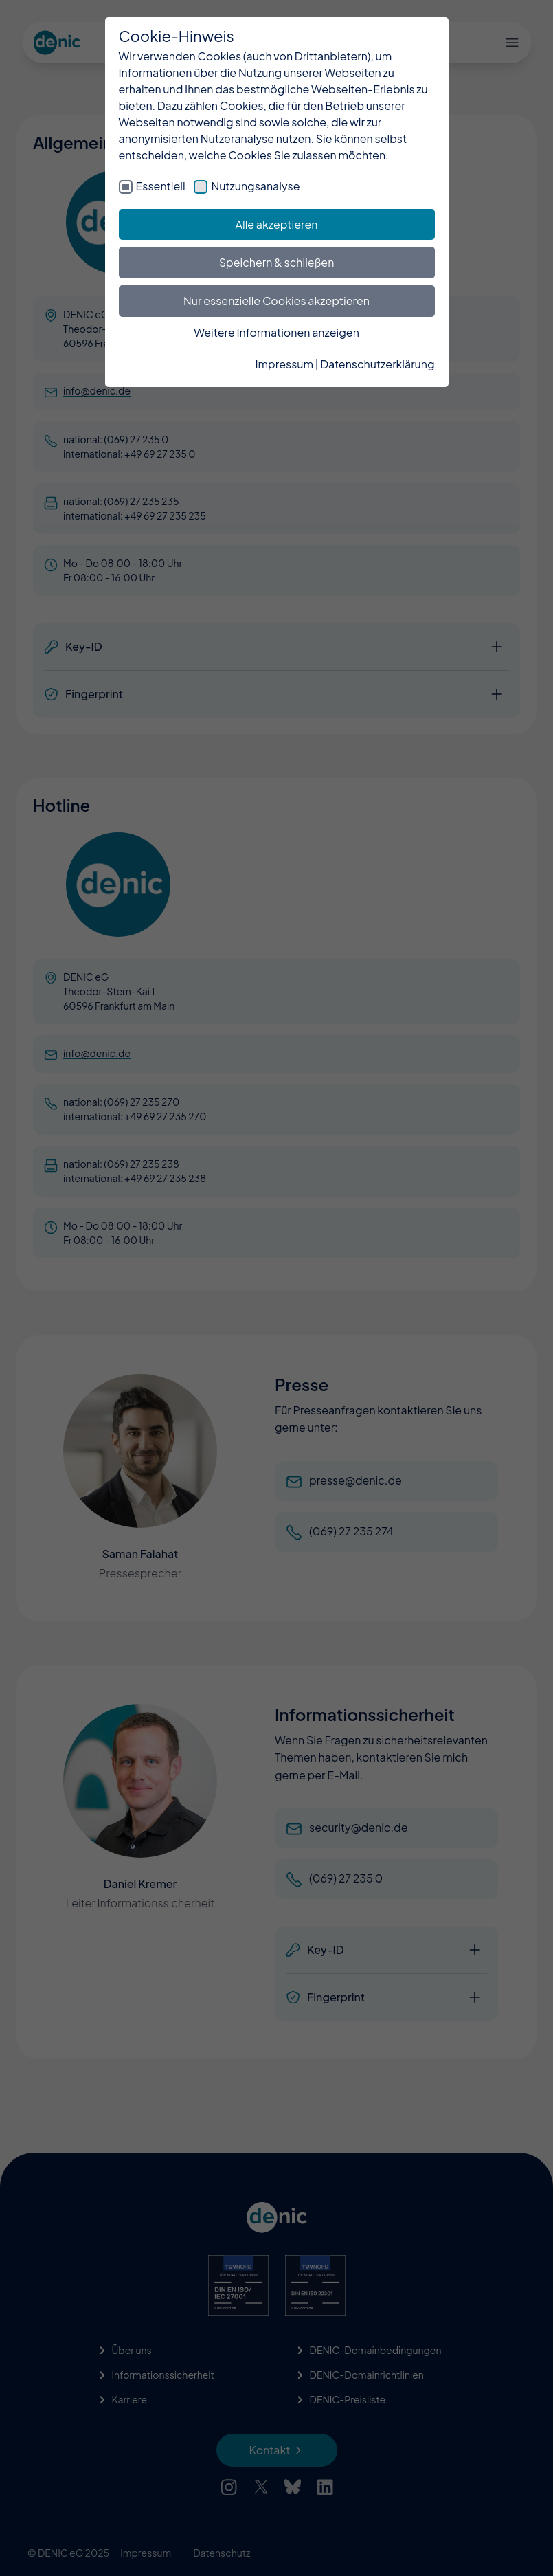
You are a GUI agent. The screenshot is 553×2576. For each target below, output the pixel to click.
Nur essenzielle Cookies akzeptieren (276, 300)
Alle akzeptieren (277, 224)
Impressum (284, 364)
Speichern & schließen (277, 262)
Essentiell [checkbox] (160, 186)
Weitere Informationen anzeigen (276, 332)
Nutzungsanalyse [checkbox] (255, 186)
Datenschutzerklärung (377, 364)
